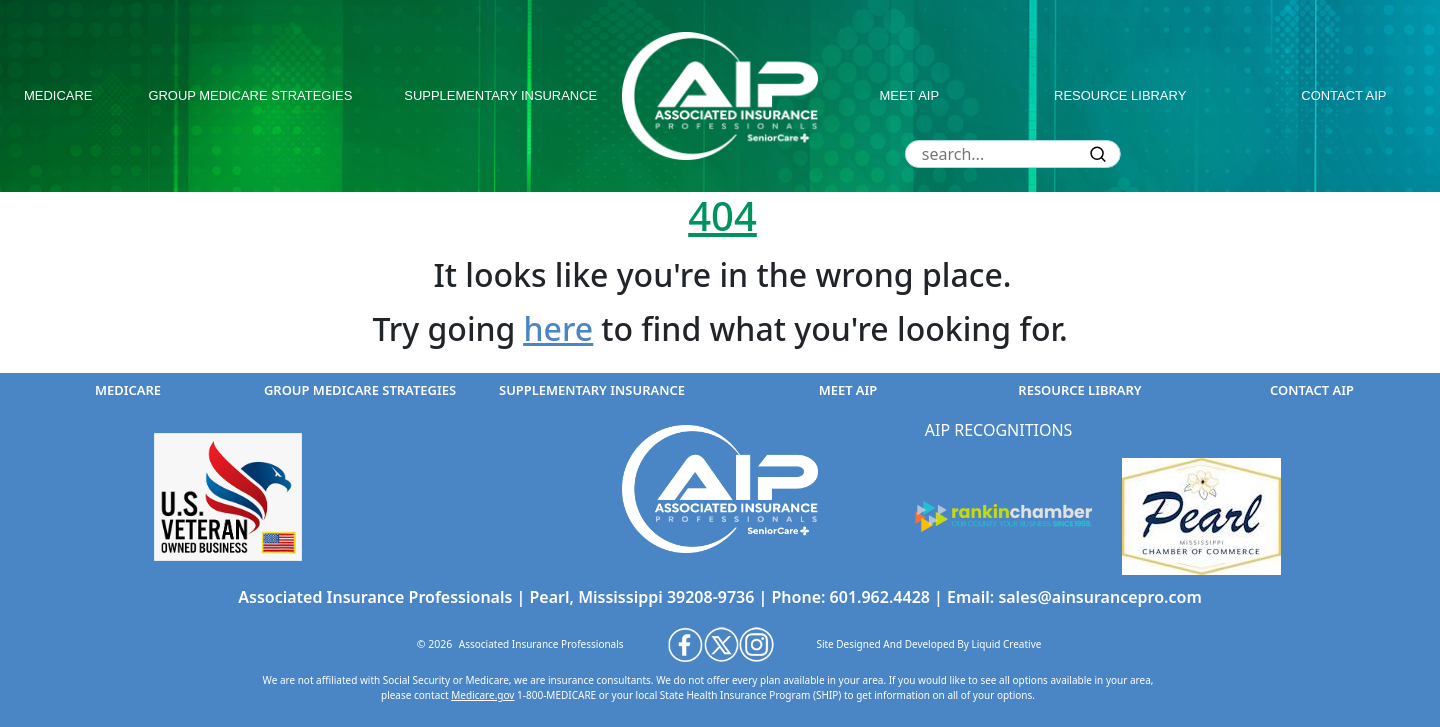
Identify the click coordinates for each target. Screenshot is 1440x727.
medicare (58, 95)
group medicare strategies (250, 95)
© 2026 (435, 644)
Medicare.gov (482, 695)
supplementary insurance (500, 95)
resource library (1120, 95)
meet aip (910, 95)
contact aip (1343, 95)
